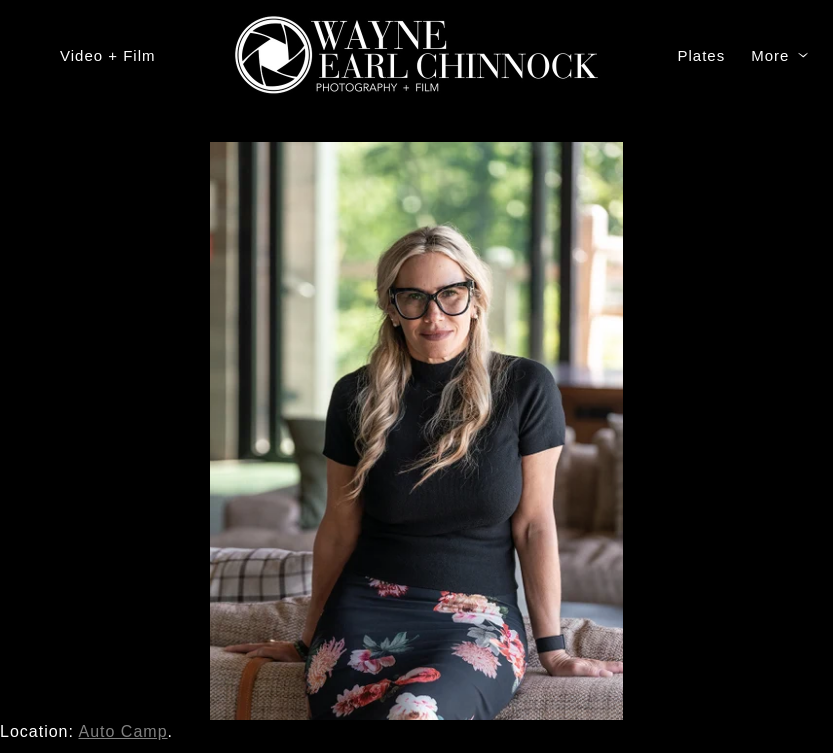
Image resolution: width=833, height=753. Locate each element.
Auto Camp (123, 731)
